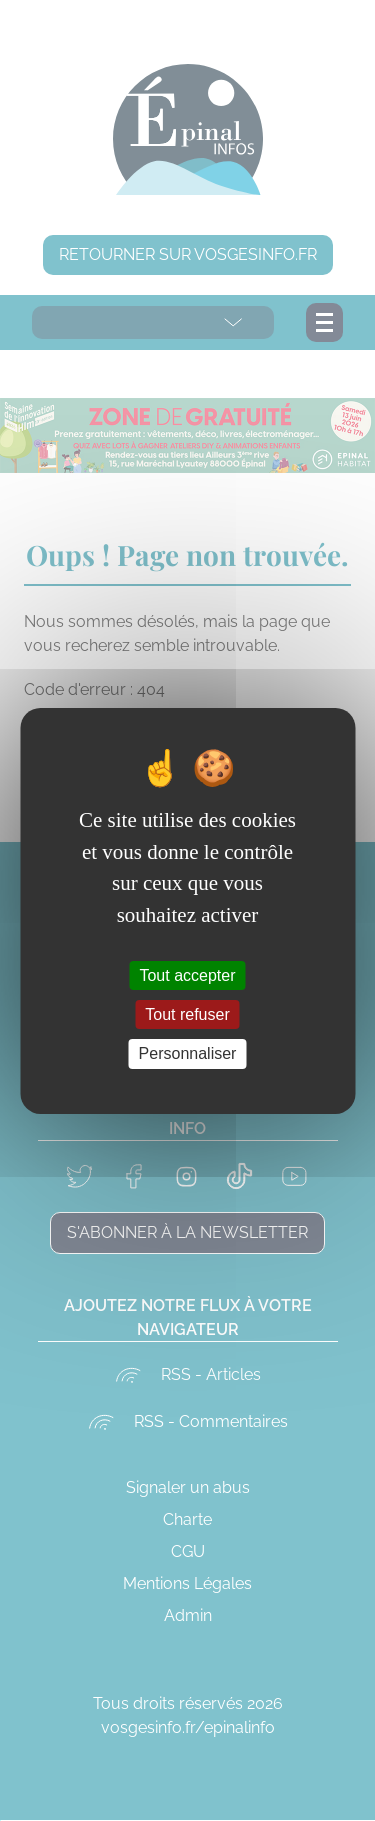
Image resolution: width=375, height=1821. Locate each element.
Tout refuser (187, 1014)
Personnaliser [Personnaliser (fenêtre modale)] (188, 1053)
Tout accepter (187, 975)
